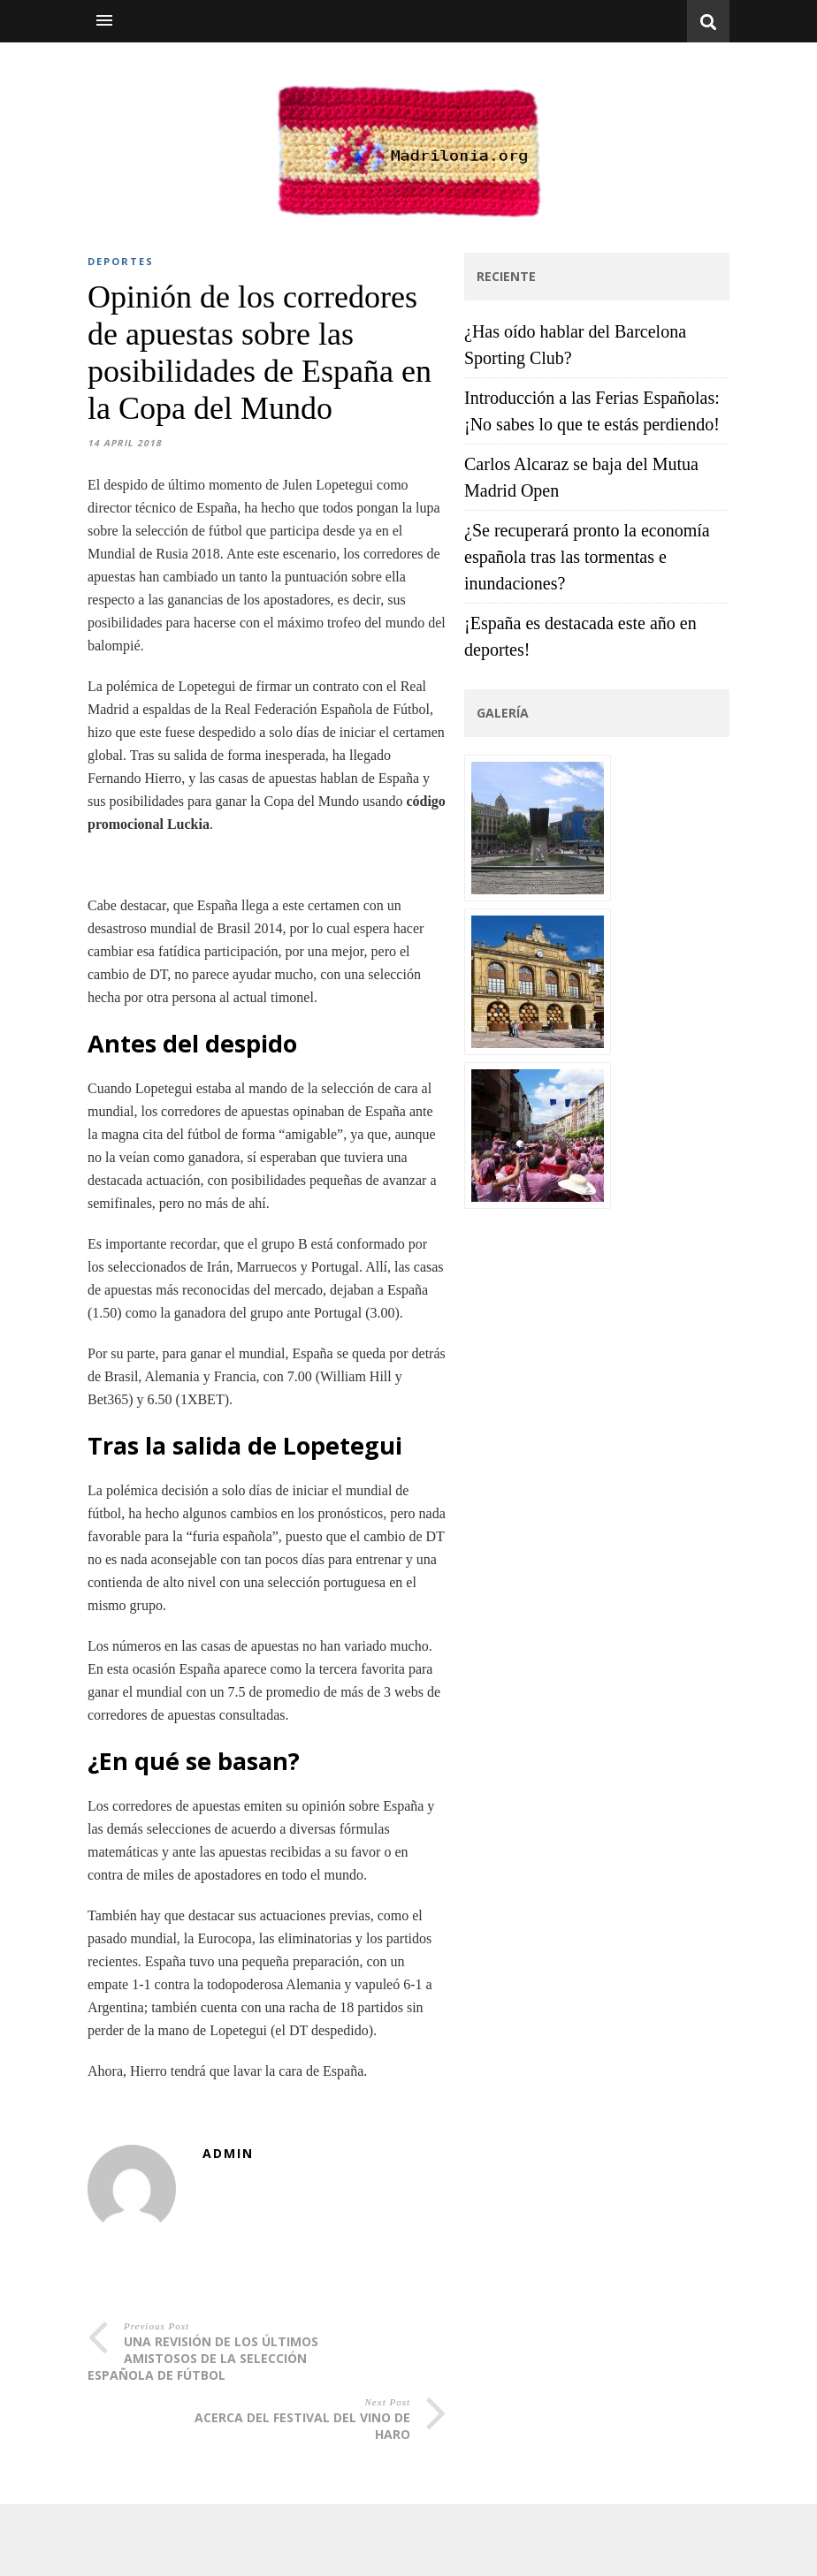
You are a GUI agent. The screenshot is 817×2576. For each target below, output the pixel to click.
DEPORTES (121, 261)
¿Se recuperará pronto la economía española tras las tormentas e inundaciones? (587, 557)
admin (228, 2153)
